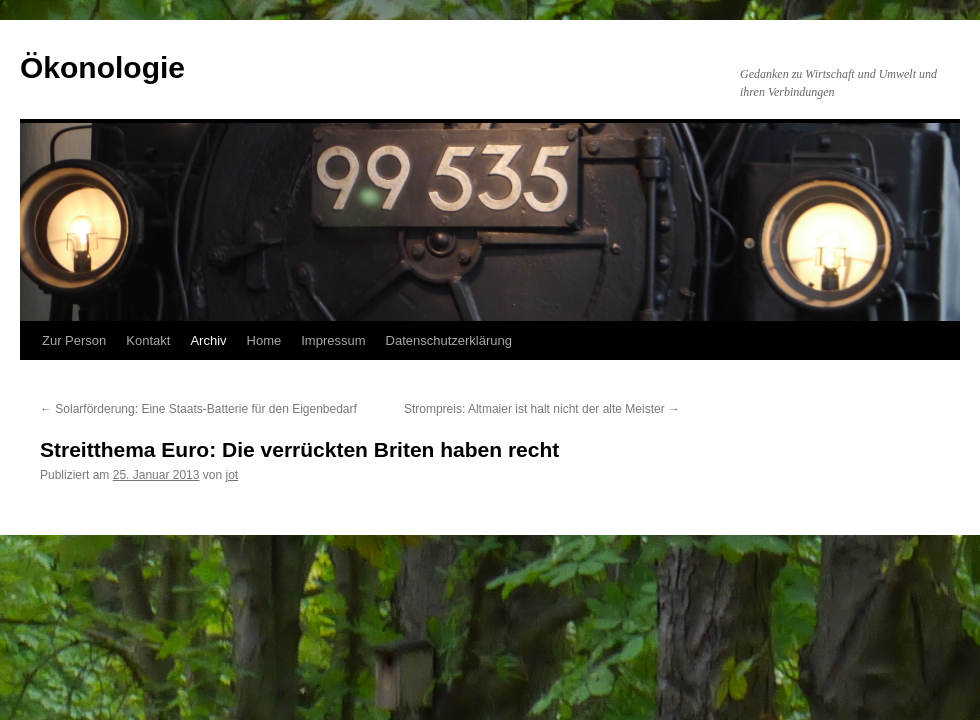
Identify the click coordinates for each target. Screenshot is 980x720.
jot (232, 475)
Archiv (208, 340)
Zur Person (74, 340)
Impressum (333, 340)
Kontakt (148, 340)
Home (264, 340)
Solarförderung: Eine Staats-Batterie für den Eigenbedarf (198, 409)
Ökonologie (102, 67)
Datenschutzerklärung (449, 340)
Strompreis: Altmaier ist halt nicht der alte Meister (542, 409)
